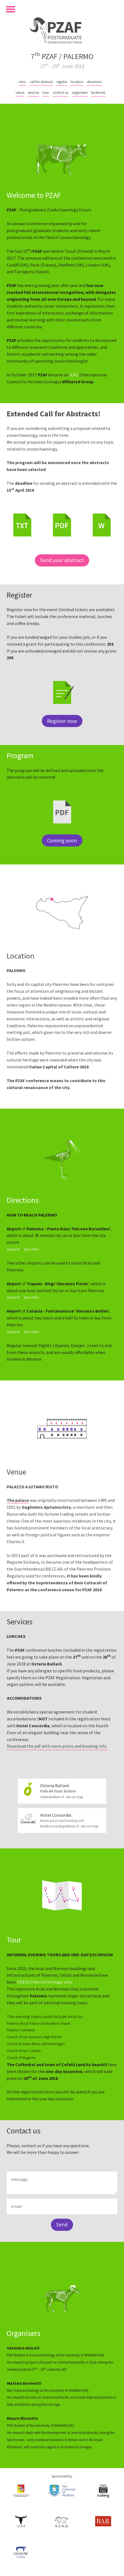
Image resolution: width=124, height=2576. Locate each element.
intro (22, 81)
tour (46, 92)
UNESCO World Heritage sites (45, 1982)
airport (13, 1249)
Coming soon (62, 840)
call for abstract (41, 81)
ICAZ (73, 374)
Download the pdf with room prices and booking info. (57, 1746)
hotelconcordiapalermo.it (59, 1826)
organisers (79, 92)
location (77, 81)
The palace (18, 1500)
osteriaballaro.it (52, 1797)
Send (62, 2224)
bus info (31, 1249)
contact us (60, 92)
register (61, 81)
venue (20, 92)
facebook (98, 92)
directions (94, 81)
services (33, 92)
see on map (74, 1797)
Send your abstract (62, 560)
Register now (62, 721)
